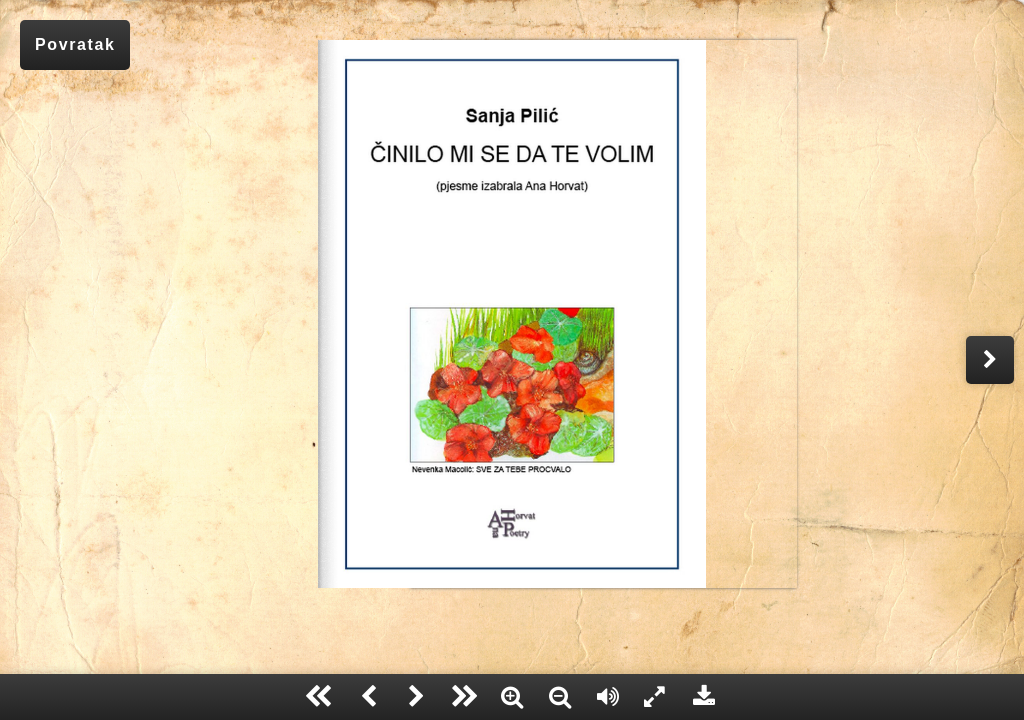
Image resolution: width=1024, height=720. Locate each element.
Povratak (75, 44)
